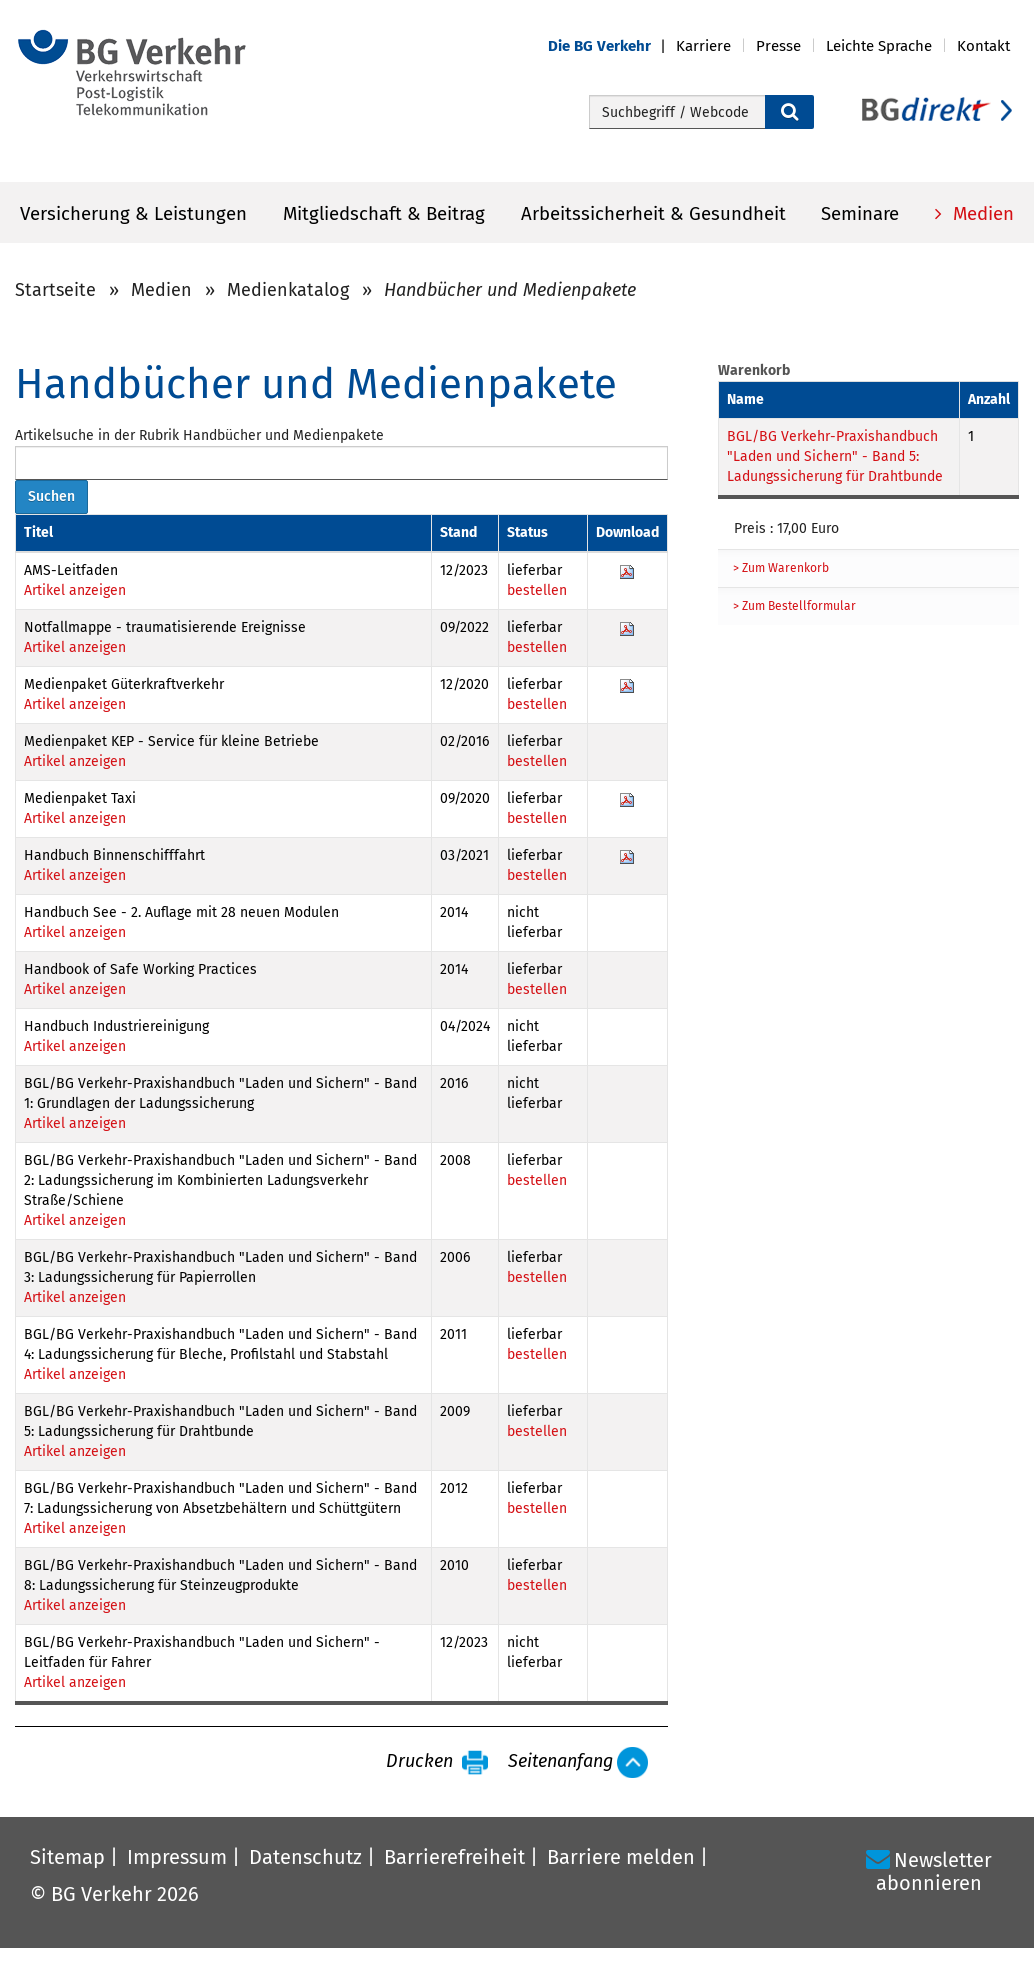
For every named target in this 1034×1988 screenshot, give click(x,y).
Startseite (55, 290)
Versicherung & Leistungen (133, 214)
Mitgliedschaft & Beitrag (384, 214)
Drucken (419, 1762)
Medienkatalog (288, 290)
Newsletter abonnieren (934, 1871)
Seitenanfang (560, 1762)
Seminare (860, 214)
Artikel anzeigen (75, 590)
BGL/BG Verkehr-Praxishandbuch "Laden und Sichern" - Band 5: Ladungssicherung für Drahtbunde (835, 456)
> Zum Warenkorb (781, 568)
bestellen (537, 590)
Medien (981, 214)
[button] (612, 46)
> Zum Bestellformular (794, 606)
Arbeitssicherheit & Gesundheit (653, 214)
